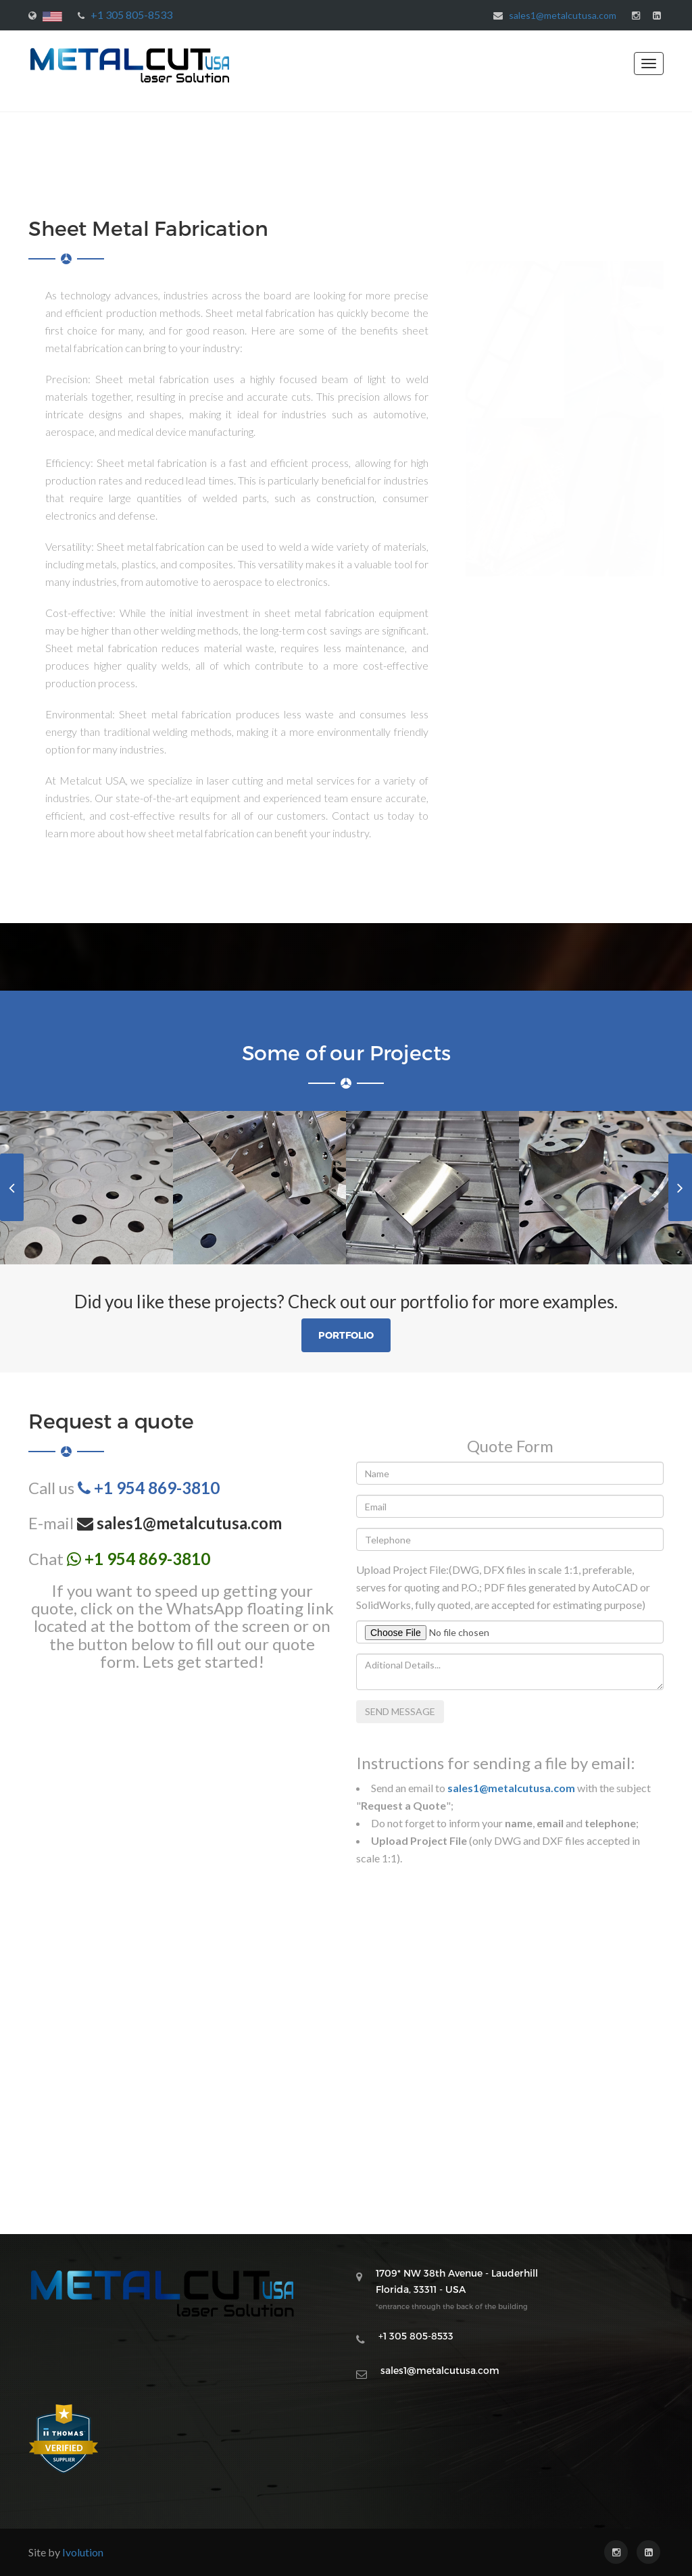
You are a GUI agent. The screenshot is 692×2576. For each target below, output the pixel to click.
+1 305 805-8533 (131, 14)
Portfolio (345, 1335)
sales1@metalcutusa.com (562, 15)
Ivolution (82, 2552)
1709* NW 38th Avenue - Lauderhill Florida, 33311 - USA (457, 2288)
